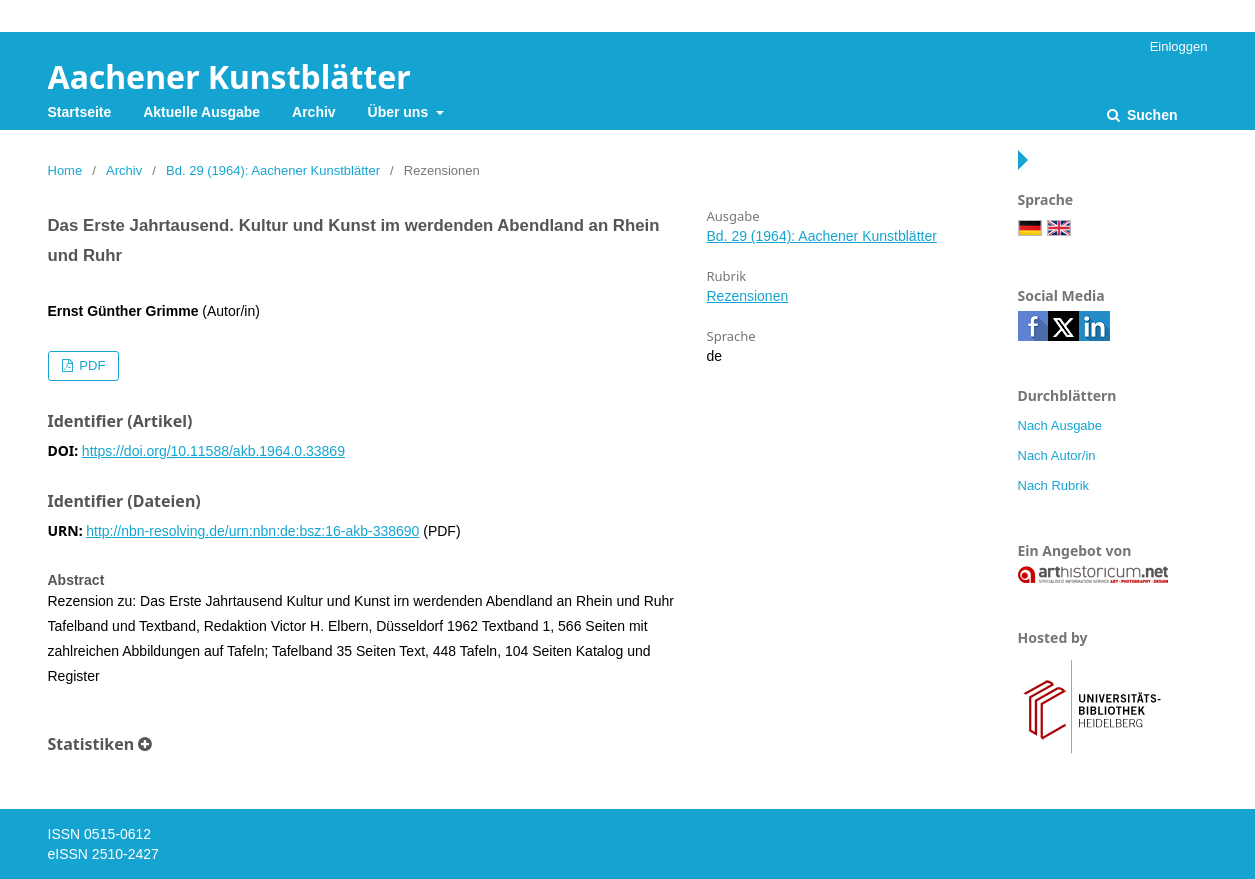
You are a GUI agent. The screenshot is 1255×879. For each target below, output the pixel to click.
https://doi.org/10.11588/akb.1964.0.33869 (213, 451)
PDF (91, 365)
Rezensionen (748, 296)
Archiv (314, 112)
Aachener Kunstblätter (229, 76)
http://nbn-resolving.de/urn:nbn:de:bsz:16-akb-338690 (252, 531)
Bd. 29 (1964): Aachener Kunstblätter (273, 170)
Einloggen (1179, 46)
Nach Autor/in (1057, 455)
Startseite (80, 112)
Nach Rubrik (1054, 485)
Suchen (1150, 115)
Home (65, 170)
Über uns (400, 112)
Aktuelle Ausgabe (201, 112)
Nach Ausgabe (1060, 425)
